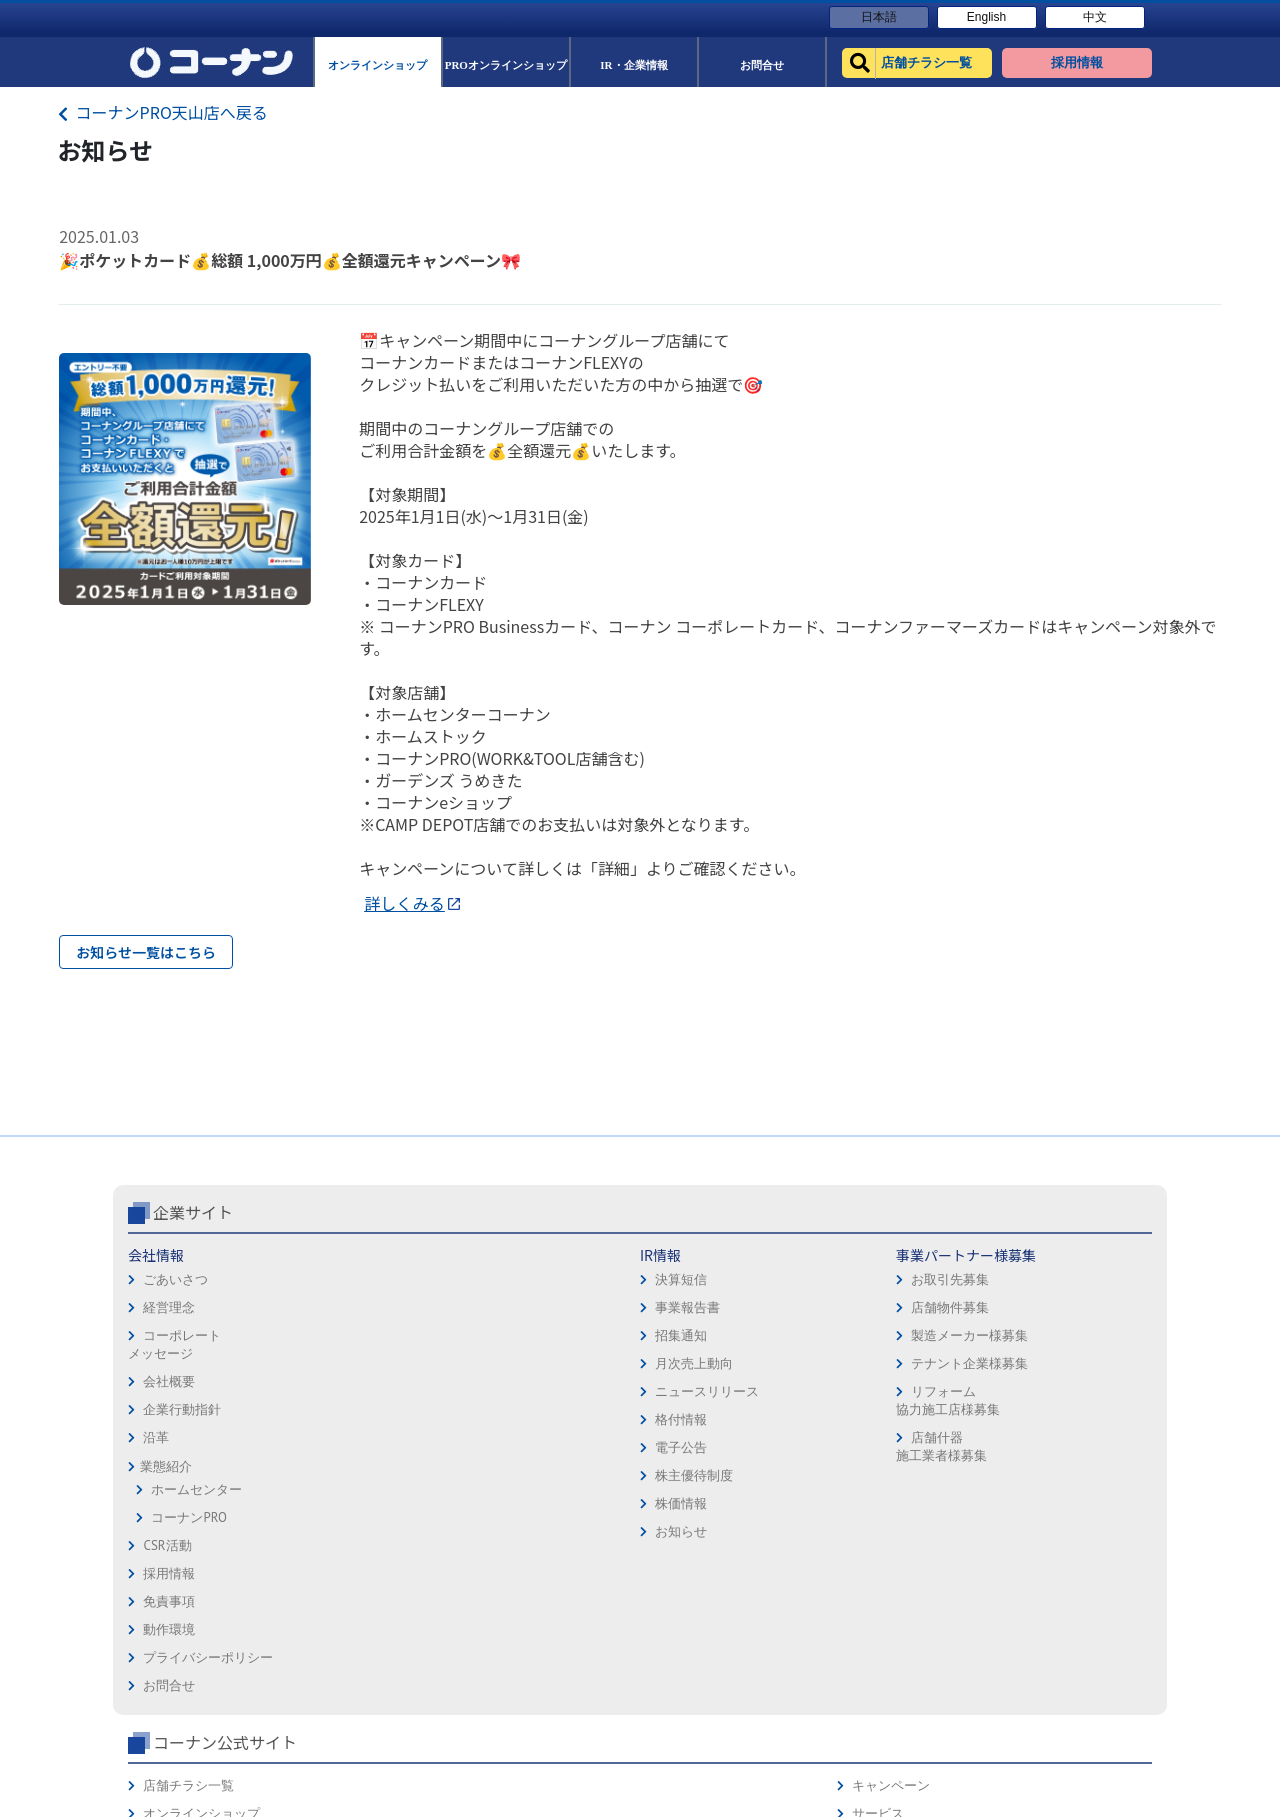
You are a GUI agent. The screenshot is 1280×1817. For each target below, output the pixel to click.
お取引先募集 (519, 1363)
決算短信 (338, 1363)
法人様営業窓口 (891, 1423)
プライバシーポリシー (713, 1423)
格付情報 (338, 1503)
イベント (872, 1451)
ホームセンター (196, 1573)
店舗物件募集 (519, 1391)
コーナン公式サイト (928, 1296)
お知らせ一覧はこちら (146, 952)
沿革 (156, 1521)
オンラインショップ (904, 1367)
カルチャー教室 (891, 1535)
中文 (1095, 17)
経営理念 (169, 1391)
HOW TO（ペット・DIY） (918, 1479)
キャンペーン (1078, 1339)
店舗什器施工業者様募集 (509, 1530)
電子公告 (338, 1531)
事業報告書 (344, 1391)
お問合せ (674, 1451)
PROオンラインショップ (916, 1395)
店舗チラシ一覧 (891, 1339)
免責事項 (674, 1367)
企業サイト (193, 1296)
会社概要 (169, 1465)
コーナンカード (1084, 1423)
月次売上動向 (351, 1447)
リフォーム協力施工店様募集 (516, 1484)
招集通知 (338, 1419)
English (986, 17)
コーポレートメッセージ (174, 1428)
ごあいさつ (175, 1363)
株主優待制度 (351, 1559)
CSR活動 (167, 1629)
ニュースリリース (364, 1475)
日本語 (879, 17)
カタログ (1065, 1395)
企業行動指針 (182, 1493)
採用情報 (674, 1339)
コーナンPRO (188, 1601)
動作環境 (674, 1395)
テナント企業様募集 (538, 1447)
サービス (1065, 1367)
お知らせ (338, 1615)
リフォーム (878, 1507)
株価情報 (338, 1587)
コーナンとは (1078, 1451)
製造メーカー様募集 (538, 1419)
